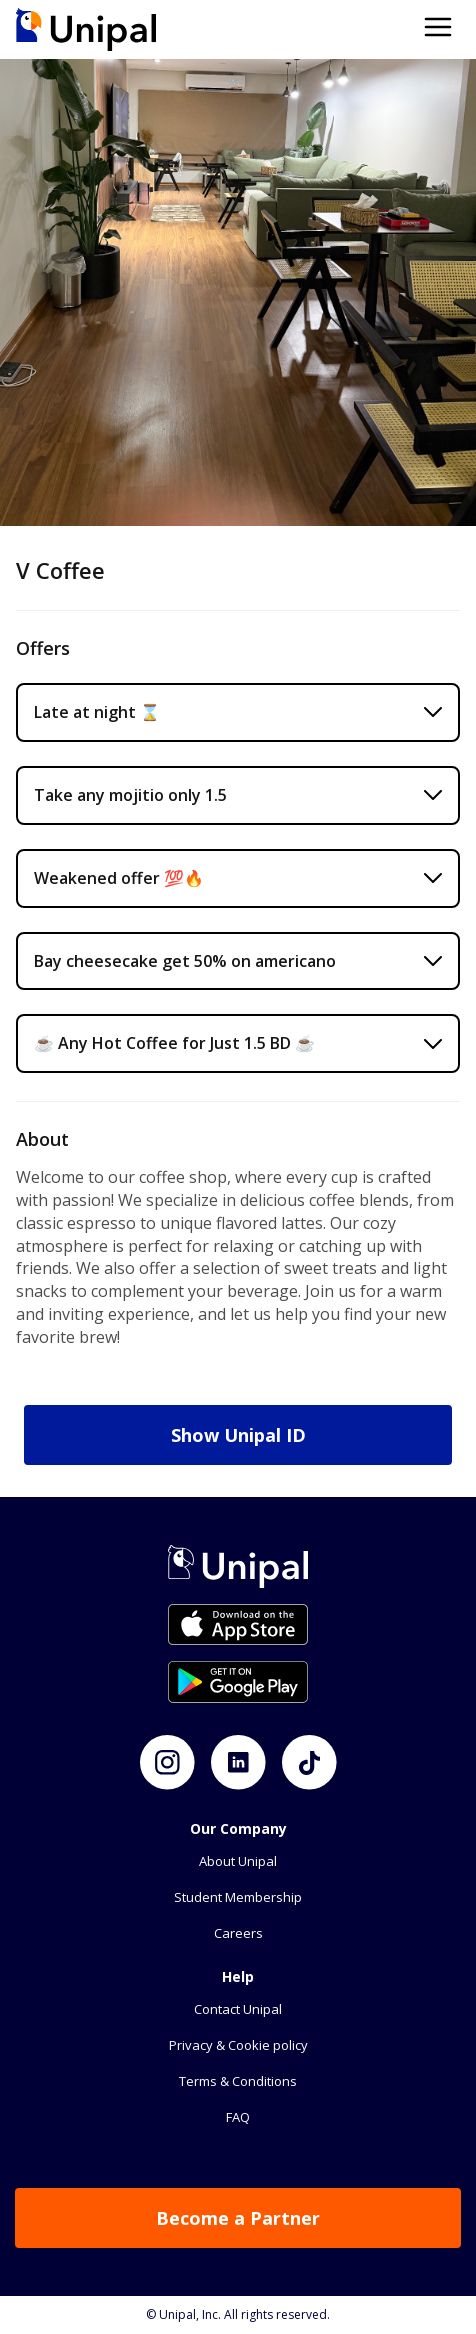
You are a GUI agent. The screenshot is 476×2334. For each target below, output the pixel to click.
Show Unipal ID (238, 1435)
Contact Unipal (238, 2009)
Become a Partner (238, 2218)
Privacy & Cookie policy (238, 2045)
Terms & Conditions (238, 2081)
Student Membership (238, 1897)
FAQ (238, 2117)
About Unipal (238, 1861)
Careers (238, 1933)
